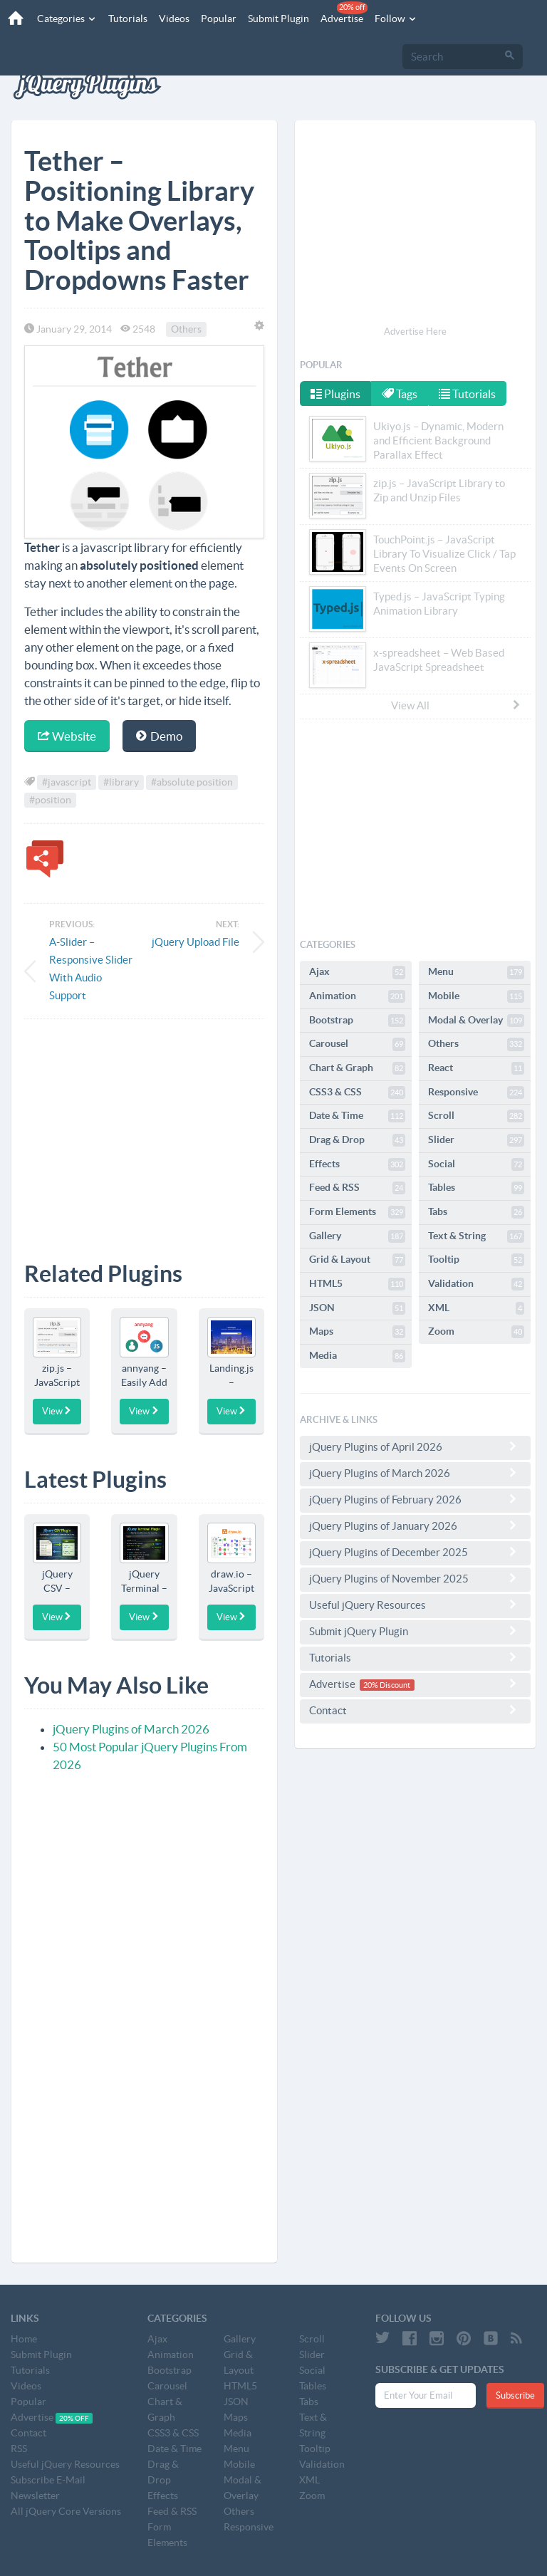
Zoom (476, 1331)
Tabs (476, 1212)
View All (456, 705)
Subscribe (515, 2395)
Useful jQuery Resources (415, 1604)
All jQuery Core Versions (66, 2511)
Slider (476, 1140)
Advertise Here (415, 331)
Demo (159, 736)
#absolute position (192, 782)
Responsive (476, 1092)
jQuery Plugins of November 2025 (415, 1578)
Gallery (357, 1236)
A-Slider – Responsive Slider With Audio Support (90, 968)
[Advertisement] (144, 1129)
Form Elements (357, 1212)
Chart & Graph (357, 1068)
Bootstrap (357, 1020)
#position (50, 799)
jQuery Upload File (195, 942)
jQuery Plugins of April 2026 (415, 1446)
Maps (357, 1331)
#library (121, 782)
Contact (415, 1710)
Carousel (357, 1044)
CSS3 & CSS (357, 1092)
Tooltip (476, 1259)
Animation (357, 996)
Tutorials (123, 18)
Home (24, 2339)
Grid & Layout (357, 1259)
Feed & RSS (357, 1188)
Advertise (339, 12)
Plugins (335, 393)
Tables (476, 1188)
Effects (357, 1164)
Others (186, 329)
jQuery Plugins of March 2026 (131, 1729)
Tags (401, 393)
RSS (19, 2448)
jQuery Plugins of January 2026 (415, 1525)
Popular (214, 18)
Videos (170, 18)
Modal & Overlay (476, 1020)
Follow (391, 18)
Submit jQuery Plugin (415, 1631)
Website (67, 736)
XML (476, 1308)
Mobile (476, 996)
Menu (476, 972)
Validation (476, 1284)
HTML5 (357, 1284)
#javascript (66, 782)
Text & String (476, 1236)
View (57, 1411)
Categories (63, 18)
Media (357, 1356)
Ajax (357, 972)
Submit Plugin (274, 18)
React (476, 1068)
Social (476, 1164)
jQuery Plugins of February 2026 (415, 1499)
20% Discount (386, 1685)
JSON (357, 1308)
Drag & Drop (357, 1140)
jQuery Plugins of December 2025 (415, 1551)
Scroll (476, 1116)
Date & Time (357, 1116)
